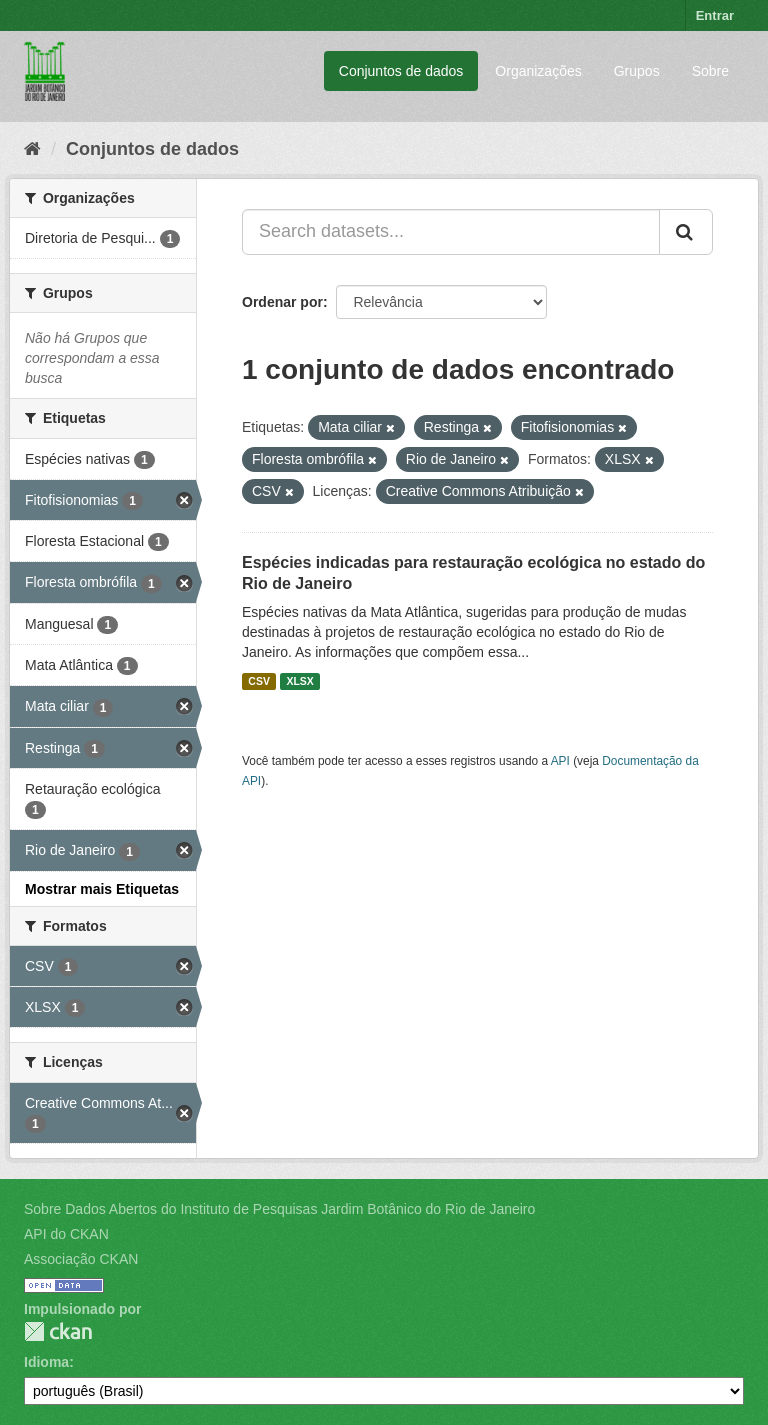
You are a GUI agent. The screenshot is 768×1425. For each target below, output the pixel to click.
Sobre (710, 71)
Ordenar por (282, 302)
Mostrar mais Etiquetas (102, 889)
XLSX (299, 681)
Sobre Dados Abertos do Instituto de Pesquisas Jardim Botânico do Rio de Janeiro (279, 1209)
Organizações (538, 71)
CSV (259, 681)
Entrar (715, 15)
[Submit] (686, 232)
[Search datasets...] (451, 232)
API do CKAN (66, 1234)
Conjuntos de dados (401, 71)
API (560, 761)
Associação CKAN (81, 1259)
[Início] (32, 149)
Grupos (637, 71)
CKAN (58, 1331)
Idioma (46, 1362)
